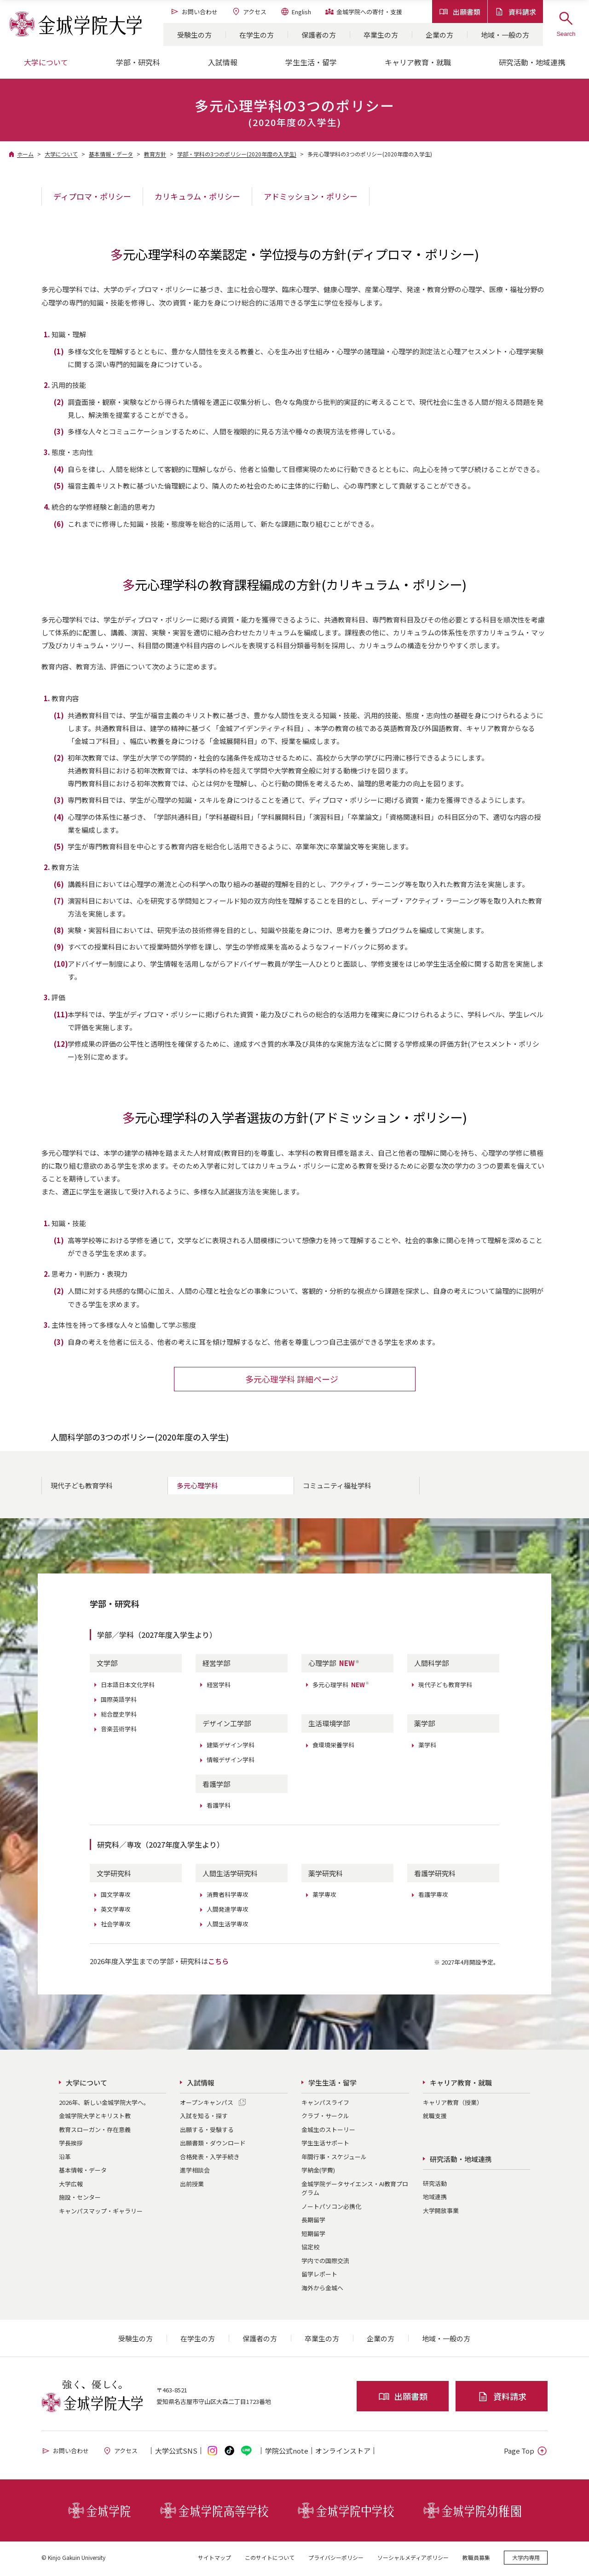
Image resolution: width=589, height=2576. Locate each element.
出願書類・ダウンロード (213, 2145)
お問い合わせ (194, 11)
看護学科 (219, 1807)
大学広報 (71, 2186)
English (295, 11)
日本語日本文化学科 (128, 1686)
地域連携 (435, 2199)
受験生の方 (194, 35)
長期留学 (313, 2222)
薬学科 (427, 1747)
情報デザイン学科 (230, 1762)
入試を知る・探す (204, 2118)
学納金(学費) (318, 2172)
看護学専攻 (433, 1896)
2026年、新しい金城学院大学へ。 (104, 2104)
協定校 (310, 2249)
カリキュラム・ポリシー (197, 196)
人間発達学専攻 (227, 1911)
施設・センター (80, 2199)
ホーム (25, 154)
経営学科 (219, 1686)
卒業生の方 (381, 35)
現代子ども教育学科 (82, 1488)
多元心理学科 (197, 1488)
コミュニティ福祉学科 (337, 1488)
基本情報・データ (111, 154)
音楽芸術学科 (119, 1731)
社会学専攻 (116, 1926)
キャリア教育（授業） (453, 2104)
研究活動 (435, 2185)
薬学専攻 (324, 1896)
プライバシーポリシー (336, 2560)
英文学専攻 (116, 1911)
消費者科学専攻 (227, 1896)
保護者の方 (318, 35)
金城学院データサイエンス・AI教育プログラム (354, 2191)
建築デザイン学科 (230, 1747)
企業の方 (439, 35)
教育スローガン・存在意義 (95, 2131)
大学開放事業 (441, 2212)
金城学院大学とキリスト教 (95, 2118)
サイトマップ (214, 2560)
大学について (61, 154)
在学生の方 (256, 35)
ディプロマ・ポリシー (92, 196)
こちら (218, 1963)
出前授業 (192, 2186)
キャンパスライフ (325, 2104)
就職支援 (435, 2118)
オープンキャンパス (206, 2104)
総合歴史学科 (119, 1716)
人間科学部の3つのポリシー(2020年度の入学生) (140, 1439)
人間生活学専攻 (227, 1926)
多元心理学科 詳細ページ (291, 1381)
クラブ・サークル (325, 2118)
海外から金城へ (322, 2290)
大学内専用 (526, 2560)
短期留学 (313, 2235)
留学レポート (319, 2276)
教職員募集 (476, 2560)
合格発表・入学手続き (210, 2159)
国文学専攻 (116, 1896)
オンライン (342, 2452)
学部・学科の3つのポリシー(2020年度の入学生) (236, 154)
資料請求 (515, 12)
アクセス (248, 11)
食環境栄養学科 (333, 1747)
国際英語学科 (119, 1701)
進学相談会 (195, 2172)
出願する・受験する (207, 2131)
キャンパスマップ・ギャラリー (101, 2213)
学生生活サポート (325, 2145)
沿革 (65, 2159)
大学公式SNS (176, 2452)
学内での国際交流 (325, 2263)
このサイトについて (269, 2560)
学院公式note (286, 2452)
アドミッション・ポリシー (311, 196)
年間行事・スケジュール (334, 2159)
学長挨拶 (71, 2145)
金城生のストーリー (328, 2131)
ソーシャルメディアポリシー (413, 2560)
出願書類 (459, 12)
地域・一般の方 (505, 35)
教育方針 (155, 154)
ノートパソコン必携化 (331, 2208)
